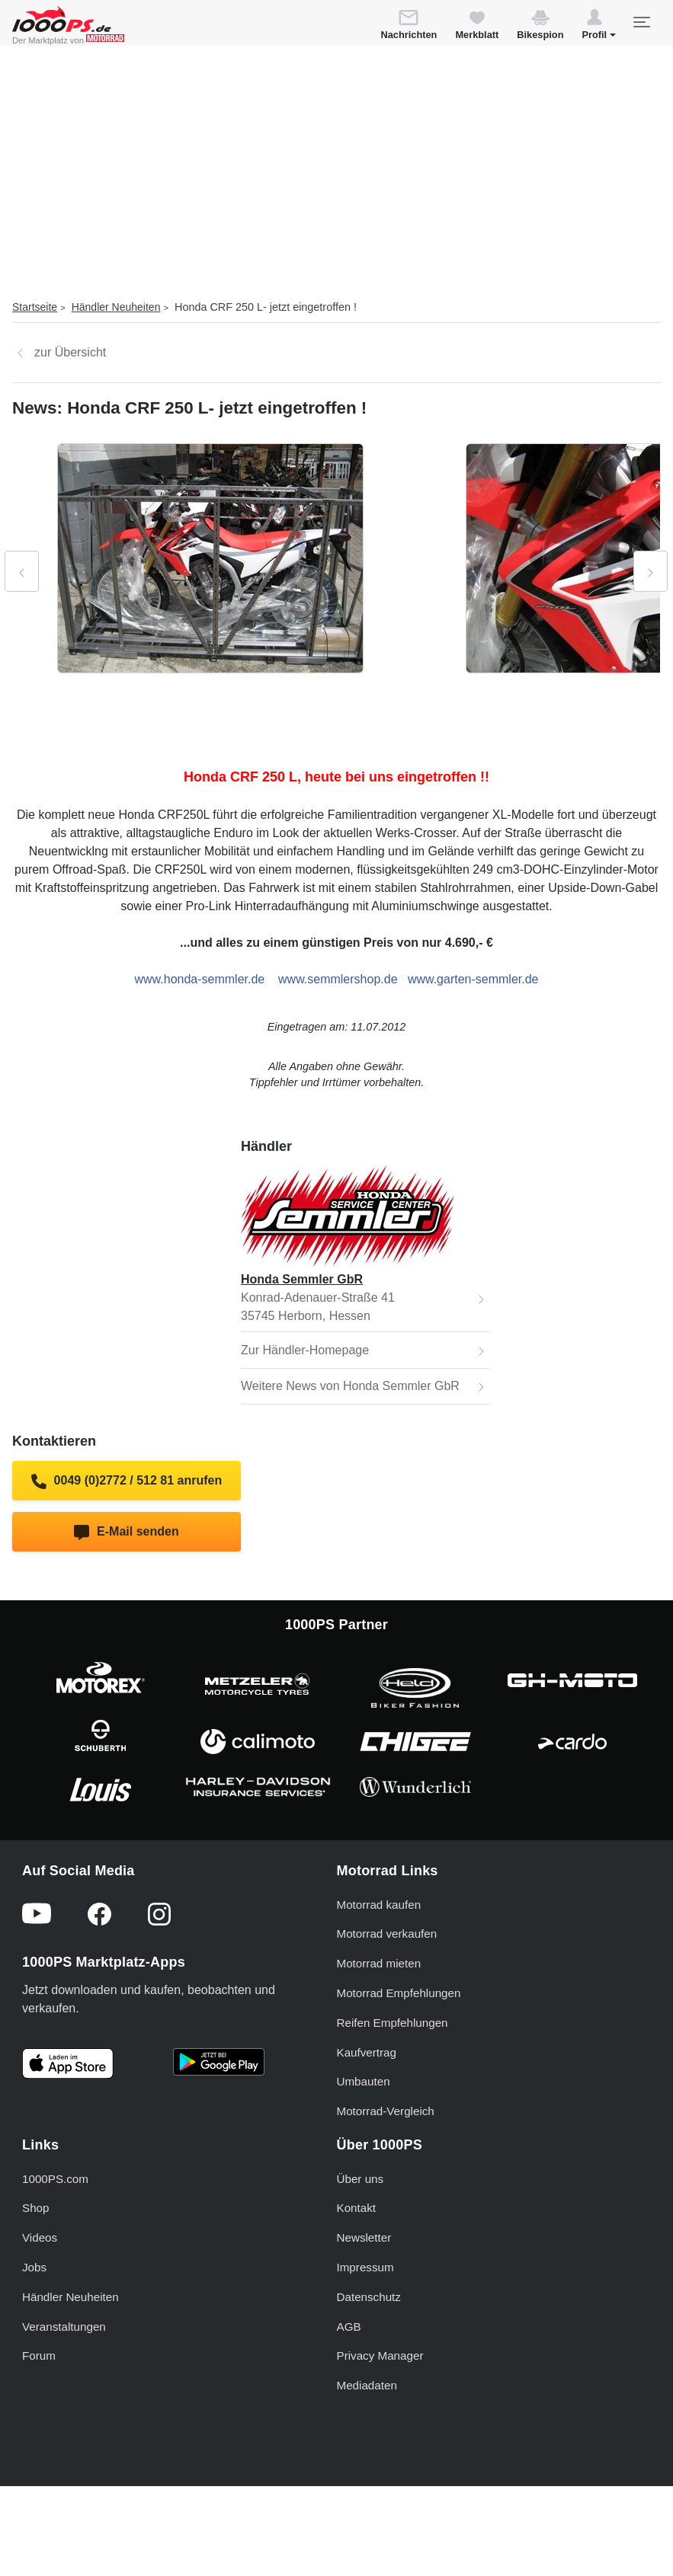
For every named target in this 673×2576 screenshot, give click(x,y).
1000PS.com (55, 2178)
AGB (349, 2326)
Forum (39, 2355)
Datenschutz (369, 2296)
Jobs (34, 2267)
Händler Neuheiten (116, 307)
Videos (39, 2237)
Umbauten (363, 2081)
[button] (598, 26)
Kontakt (357, 2207)
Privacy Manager (380, 2355)
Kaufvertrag (367, 2052)
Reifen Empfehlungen (392, 2022)
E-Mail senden (126, 1532)
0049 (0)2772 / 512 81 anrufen (126, 1481)
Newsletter (364, 2237)
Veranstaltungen (64, 2326)
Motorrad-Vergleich (385, 2111)
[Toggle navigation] (641, 22)
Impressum (365, 2267)
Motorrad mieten (379, 1963)
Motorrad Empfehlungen (399, 1992)
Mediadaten (367, 2385)
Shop (35, 2207)
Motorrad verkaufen (387, 1933)
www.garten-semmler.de (473, 979)
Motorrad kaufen (379, 1904)
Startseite (34, 307)
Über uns (360, 2178)
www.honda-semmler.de (200, 979)
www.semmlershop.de (338, 979)
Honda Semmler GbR (302, 1279)
